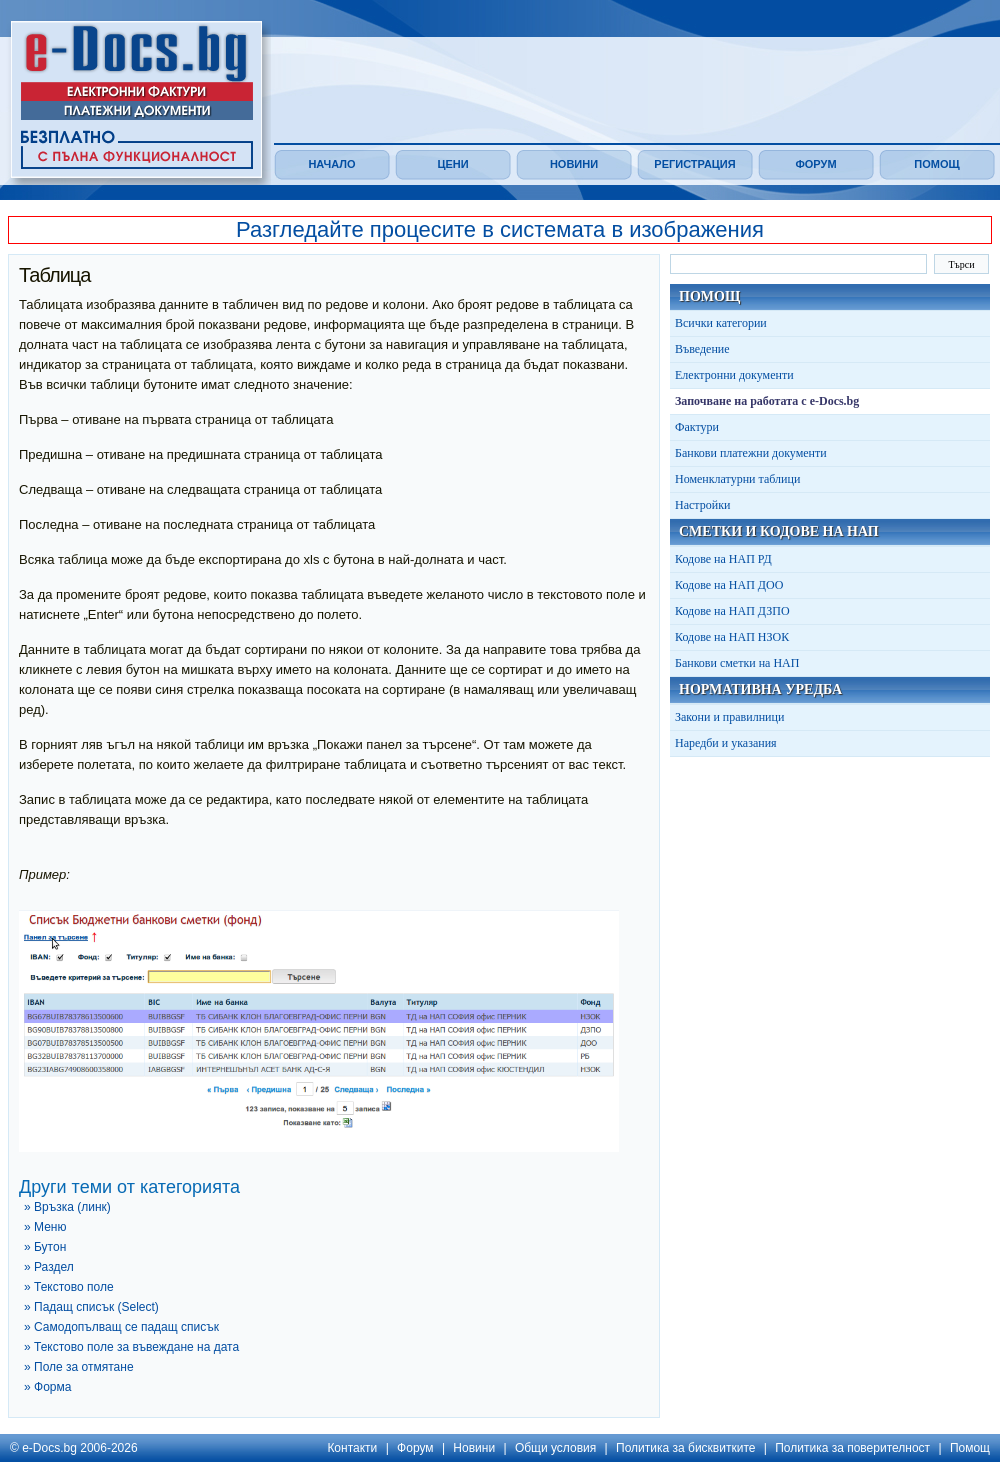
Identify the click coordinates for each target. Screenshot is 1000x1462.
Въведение (702, 349)
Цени (452, 164)
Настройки (702, 505)
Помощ (936, 164)
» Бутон (45, 1247)
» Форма (47, 1387)
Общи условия (555, 1448)
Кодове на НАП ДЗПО (732, 611)
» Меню (45, 1227)
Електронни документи (734, 375)
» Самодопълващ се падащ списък (121, 1327)
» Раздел (49, 1267)
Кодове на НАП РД (723, 559)
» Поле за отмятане (79, 1367)
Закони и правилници (729, 717)
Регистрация (694, 164)
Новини (574, 164)
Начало (331, 164)
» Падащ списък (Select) (91, 1307)
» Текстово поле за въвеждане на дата (131, 1347)
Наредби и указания (726, 743)
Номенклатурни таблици (737, 479)
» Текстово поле (69, 1287)
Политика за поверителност (852, 1448)
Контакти (352, 1448)
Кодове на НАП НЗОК (732, 637)
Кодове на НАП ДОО (729, 585)
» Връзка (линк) (67, 1207)
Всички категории (721, 323)
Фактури (697, 427)
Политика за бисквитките (685, 1448)
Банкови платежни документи (751, 453)
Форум (815, 164)
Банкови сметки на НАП (737, 663)
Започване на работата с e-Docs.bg (767, 401)
